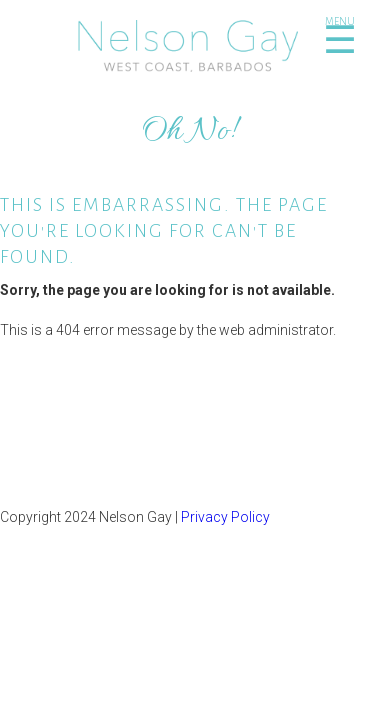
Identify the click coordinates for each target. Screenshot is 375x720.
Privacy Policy (225, 517)
